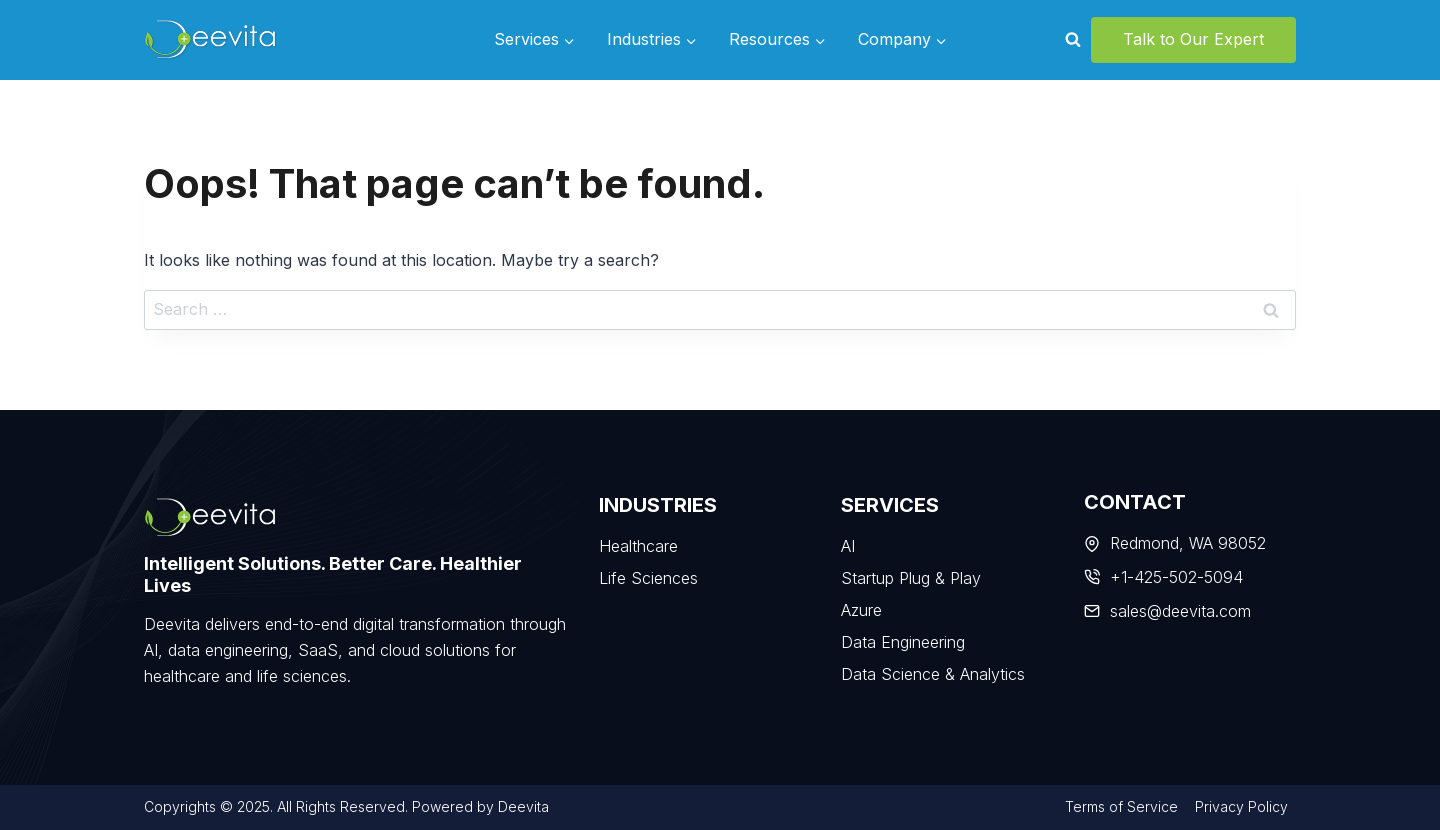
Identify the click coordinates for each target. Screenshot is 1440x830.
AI (848, 546)
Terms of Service (1121, 806)
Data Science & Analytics (933, 674)
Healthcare (638, 546)
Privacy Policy (1241, 806)
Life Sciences (648, 578)
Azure (861, 610)
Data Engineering (903, 642)
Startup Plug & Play (911, 578)
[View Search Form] (1073, 40)
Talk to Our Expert (1193, 39)
